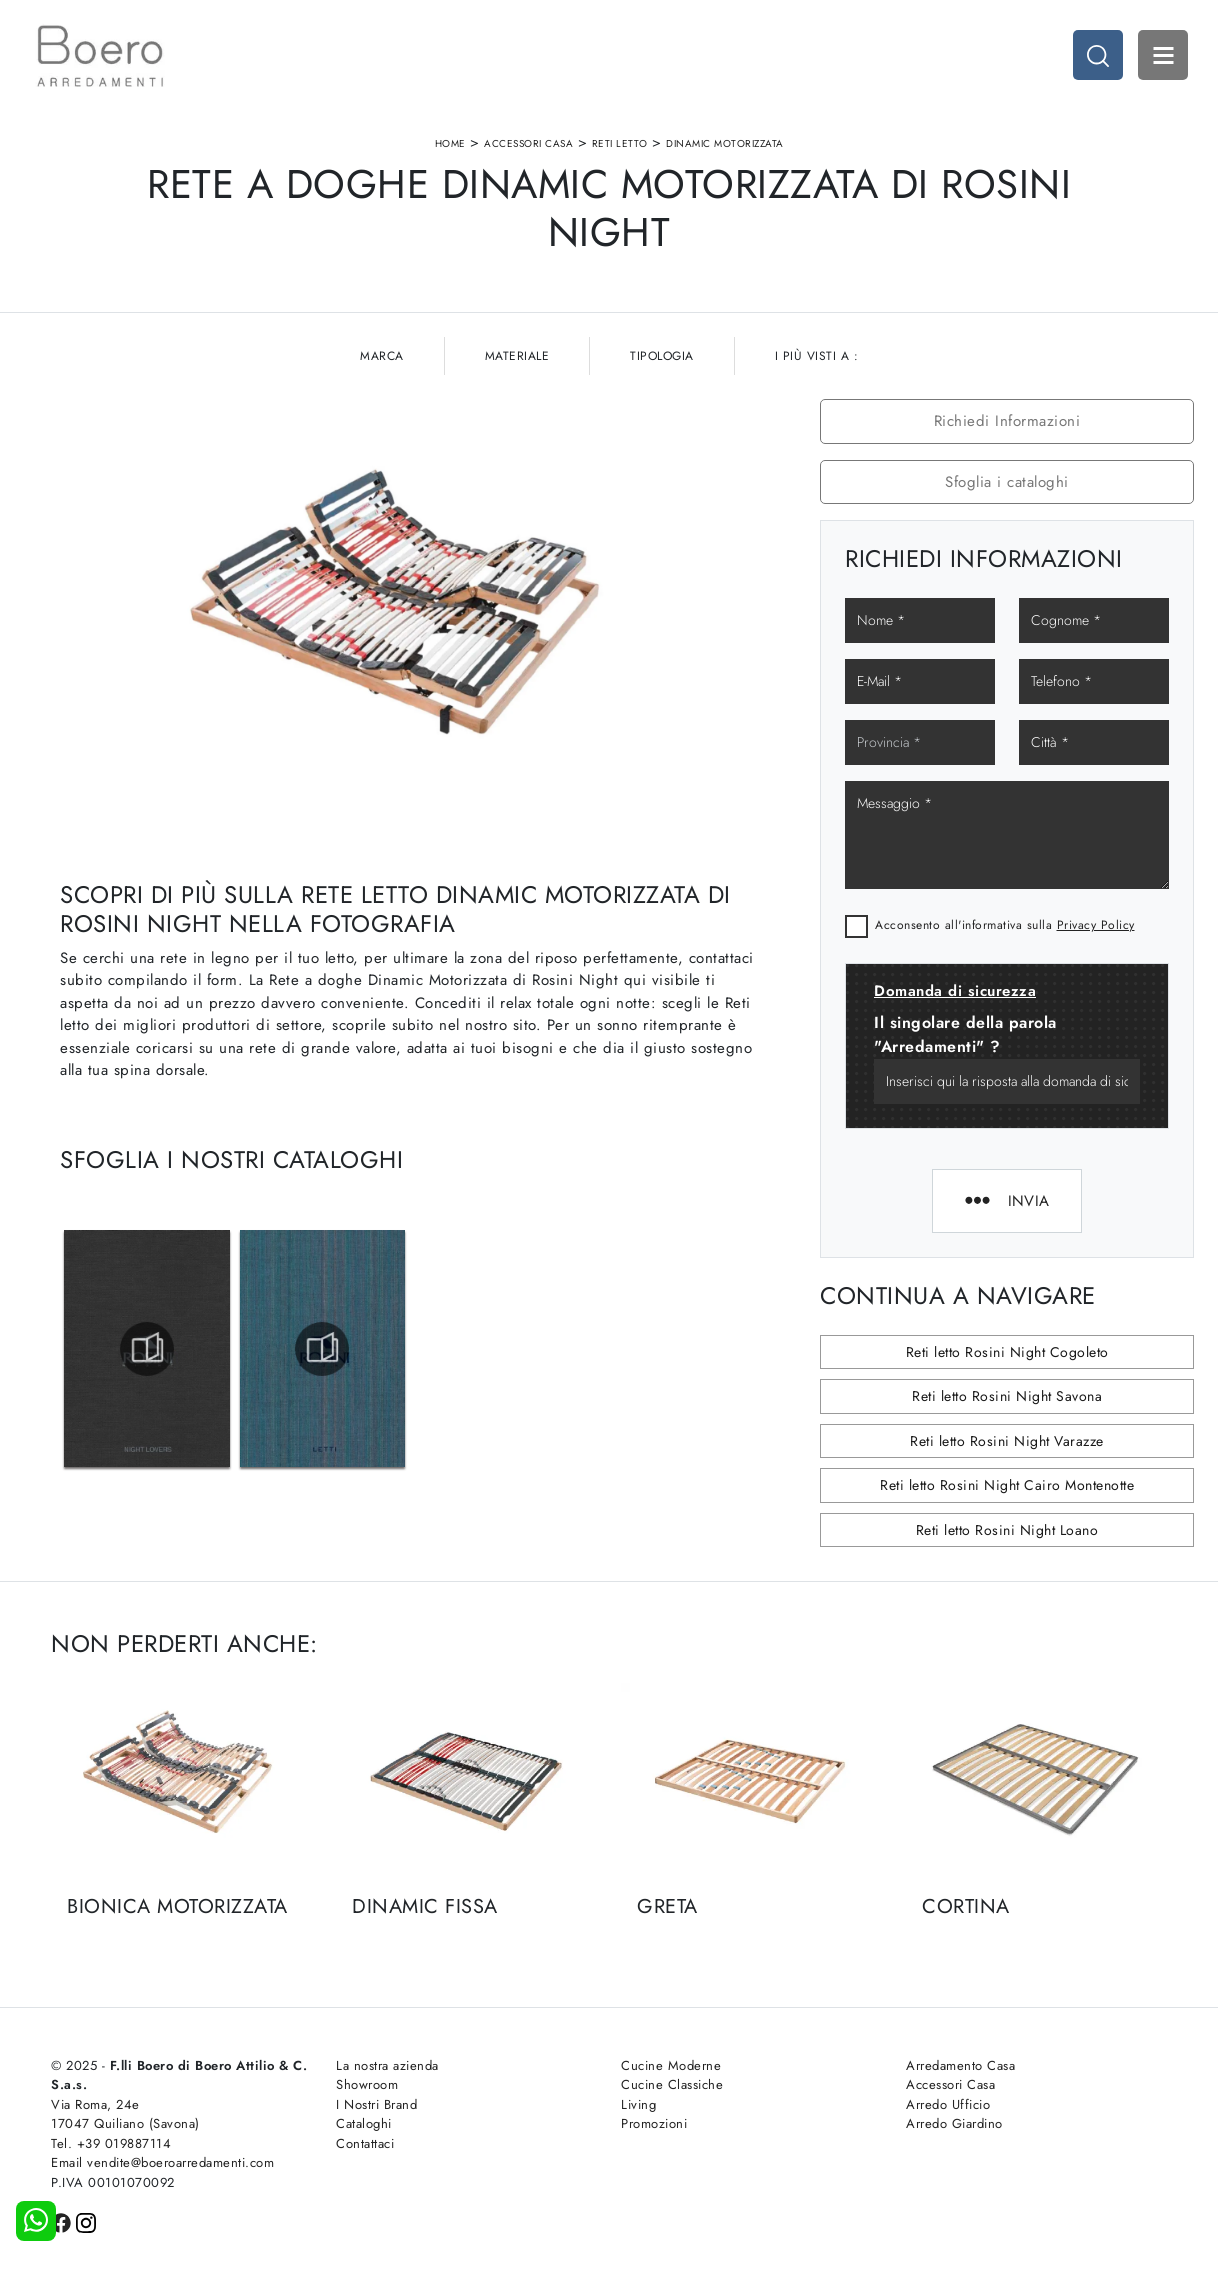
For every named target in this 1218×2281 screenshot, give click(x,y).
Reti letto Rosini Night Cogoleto (1007, 1352)
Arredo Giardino (954, 2123)
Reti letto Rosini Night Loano (1007, 1530)
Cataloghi (364, 2123)
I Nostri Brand (376, 2104)
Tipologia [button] (662, 356)
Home (450, 143)
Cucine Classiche (672, 2084)
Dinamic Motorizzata (725, 143)
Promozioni (654, 2123)
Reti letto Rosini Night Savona (1007, 1396)
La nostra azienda (387, 2065)
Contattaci (365, 2143)
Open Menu (1163, 55)
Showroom (367, 2084)
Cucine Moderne (671, 2065)
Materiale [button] (517, 356)
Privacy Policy (1096, 925)
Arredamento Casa (960, 2065)
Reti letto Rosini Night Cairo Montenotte (1007, 1485)
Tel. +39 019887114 (111, 2143)
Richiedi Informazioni (1007, 421)
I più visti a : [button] (817, 356)
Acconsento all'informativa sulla (1005, 925)
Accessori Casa (528, 143)
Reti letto (620, 143)
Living (638, 2104)
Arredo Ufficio (948, 2104)
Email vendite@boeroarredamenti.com (162, 2162)
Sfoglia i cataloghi (1007, 482)
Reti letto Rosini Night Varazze (1007, 1441)
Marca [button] (382, 356)
